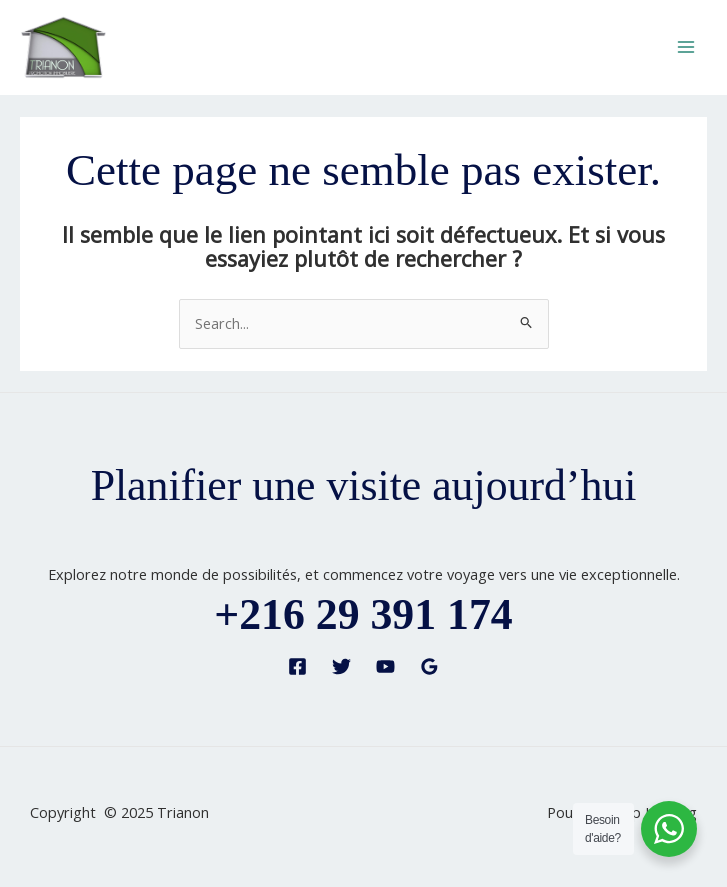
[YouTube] (385, 666)
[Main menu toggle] (686, 47)
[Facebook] (297, 666)
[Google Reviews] (429, 666)
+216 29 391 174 (363, 614)
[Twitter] (341, 666)
